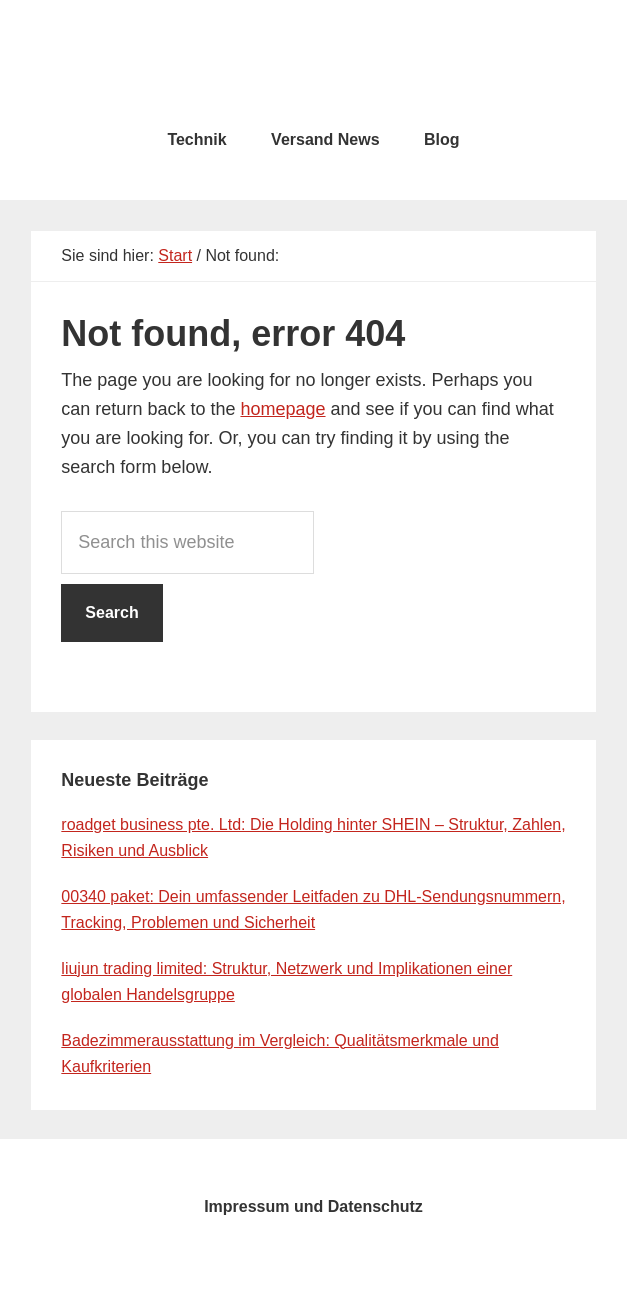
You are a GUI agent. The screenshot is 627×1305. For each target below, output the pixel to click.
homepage (282, 409)
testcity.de (314, 60)
